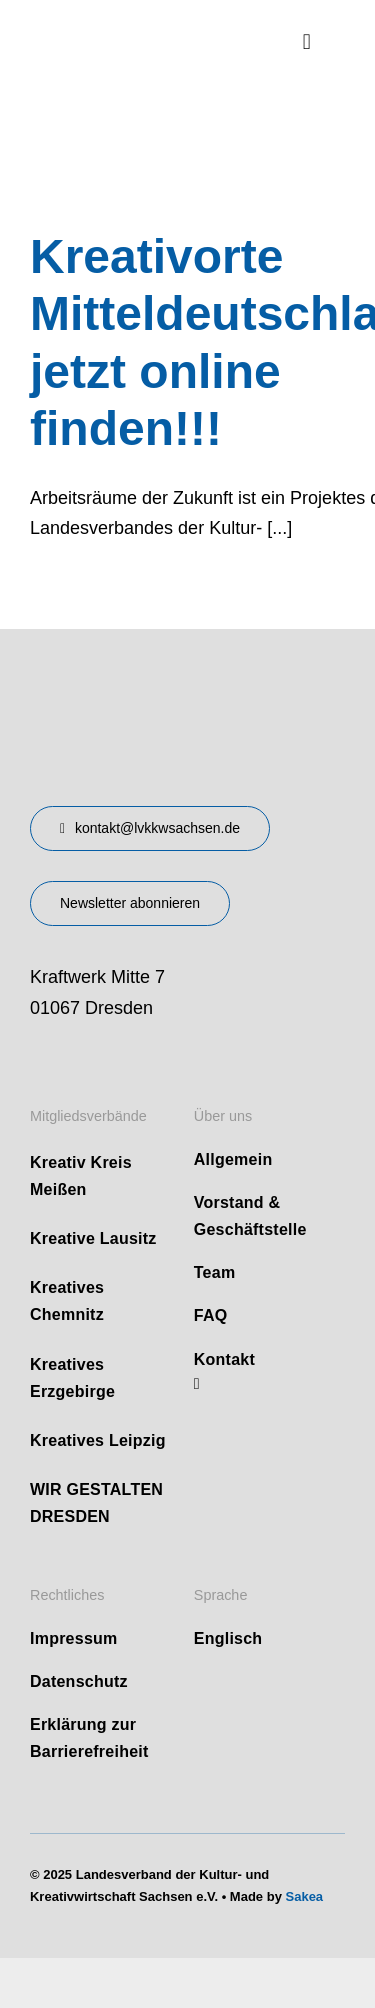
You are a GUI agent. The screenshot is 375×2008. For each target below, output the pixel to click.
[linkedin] (197, 1384)
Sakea (305, 1896)
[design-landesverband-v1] (148, 688)
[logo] (133, 29)
